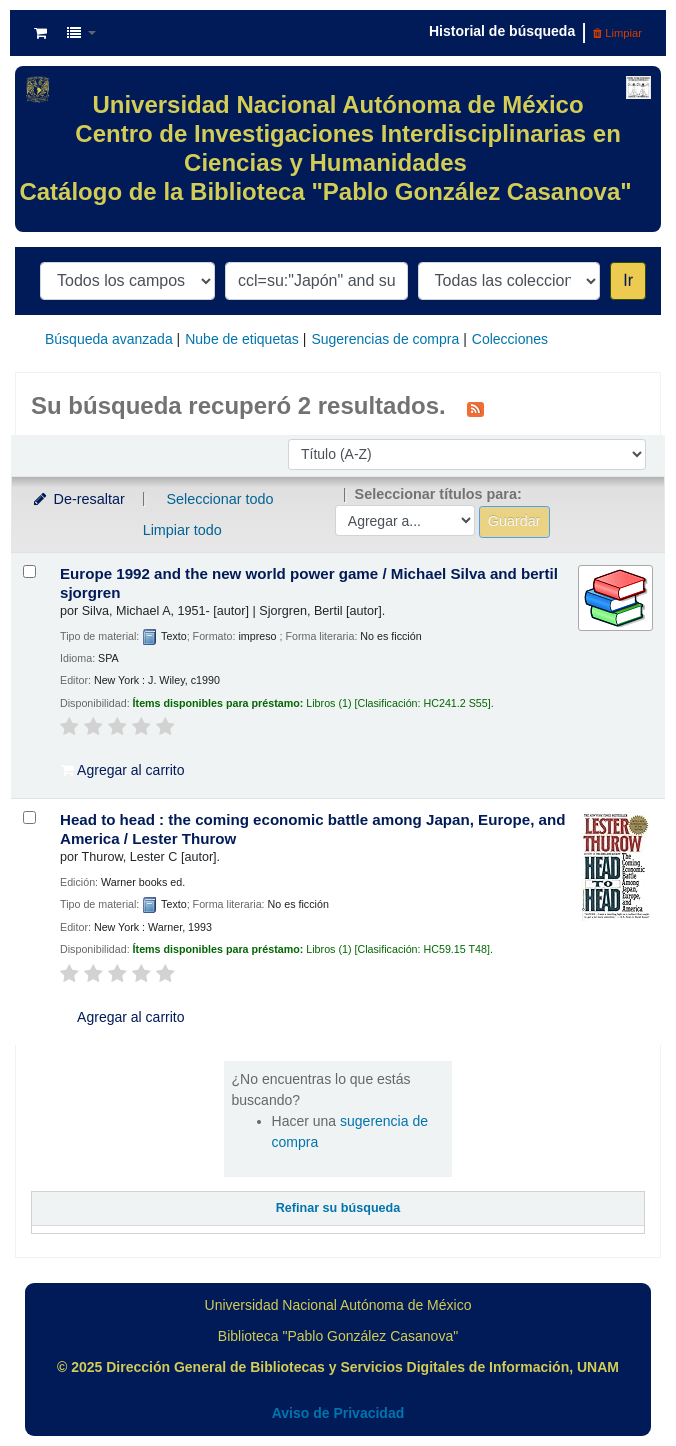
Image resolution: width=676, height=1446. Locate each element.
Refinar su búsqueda (338, 1208)
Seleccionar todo (219, 499)
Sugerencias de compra (385, 339)
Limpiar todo (182, 530)
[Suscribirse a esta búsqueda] (475, 408)
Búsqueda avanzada (109, 339)
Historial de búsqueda (502, 31)
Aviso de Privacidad (338, 1413)
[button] (40, 33)
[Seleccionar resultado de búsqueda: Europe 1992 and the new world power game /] (29, 571)
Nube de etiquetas (242, 339)
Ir (628, 280)
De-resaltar (78, 499)
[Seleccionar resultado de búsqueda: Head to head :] (29, 817)
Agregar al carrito (123, 770)
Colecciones (510, 339)
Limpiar (617, 33)
